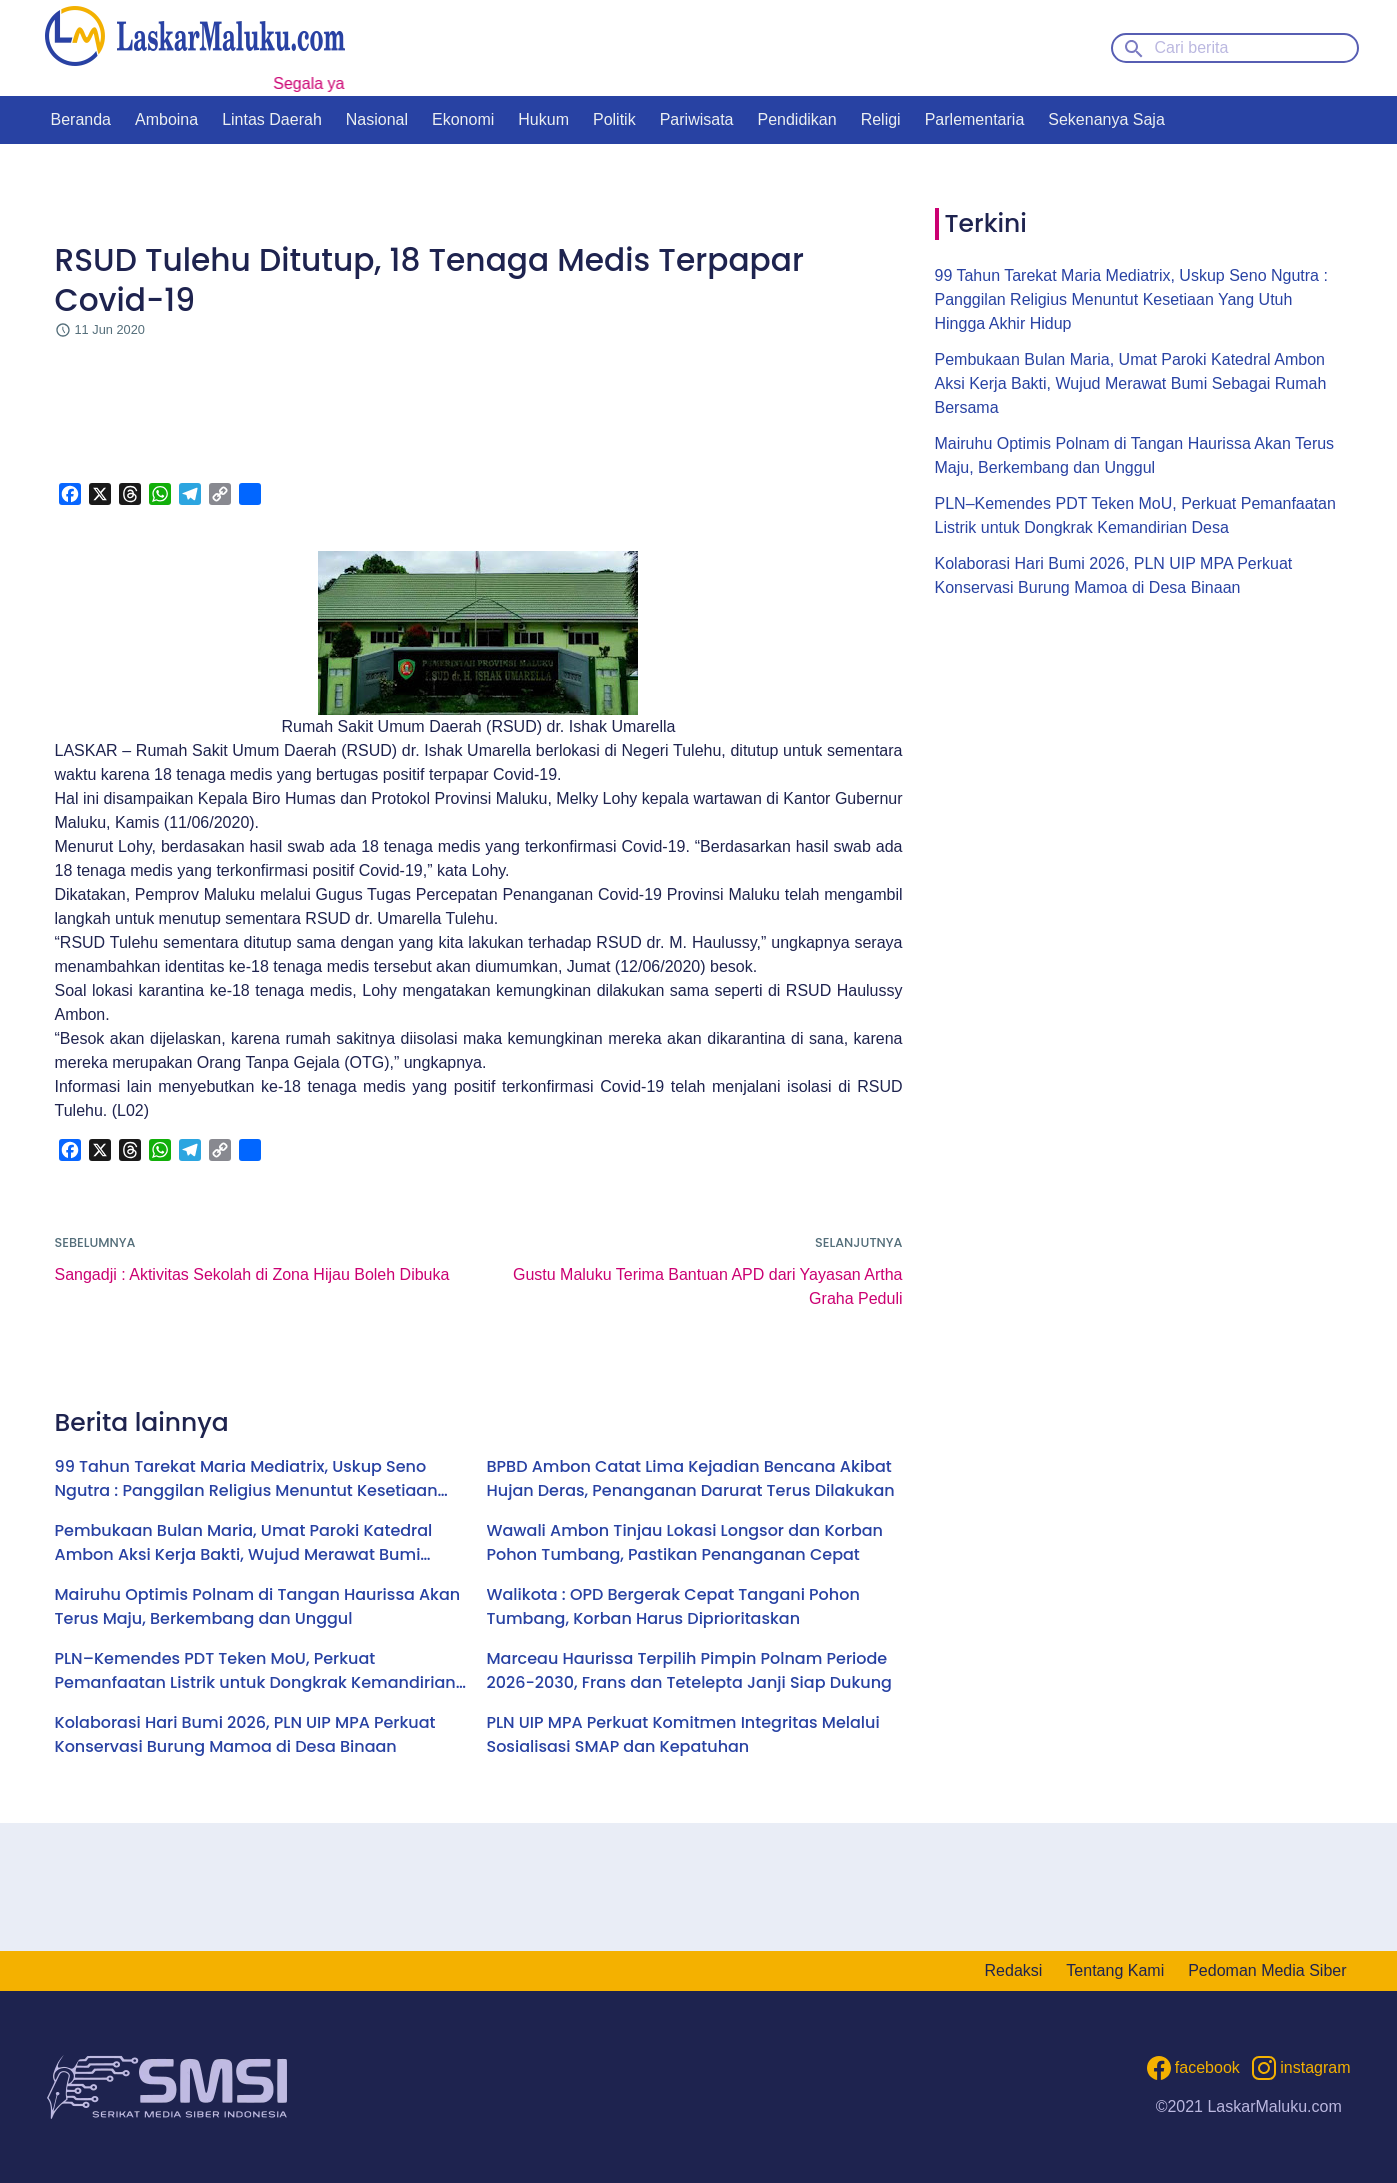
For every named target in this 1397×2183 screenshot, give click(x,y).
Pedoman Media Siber (1267, 1970)
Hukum (543, 119)
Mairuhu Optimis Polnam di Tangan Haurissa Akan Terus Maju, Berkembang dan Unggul (258, 1606)
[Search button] (1134, 47)
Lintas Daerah (272, 119)
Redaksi (1014, 1970)
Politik (614, 119)
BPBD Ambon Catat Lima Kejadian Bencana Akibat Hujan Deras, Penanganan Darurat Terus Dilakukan (691, 1478)
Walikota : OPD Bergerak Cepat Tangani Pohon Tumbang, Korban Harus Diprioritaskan (673, 1606)
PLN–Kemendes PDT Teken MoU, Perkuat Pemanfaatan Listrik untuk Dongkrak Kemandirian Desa (255, 1671)
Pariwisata (697, 119)
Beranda (81, 119)
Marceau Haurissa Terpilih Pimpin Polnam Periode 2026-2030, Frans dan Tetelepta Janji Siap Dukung (689, 1670)
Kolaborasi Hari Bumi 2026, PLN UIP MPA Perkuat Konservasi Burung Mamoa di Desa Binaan (245, 1734)
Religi (881, 119)
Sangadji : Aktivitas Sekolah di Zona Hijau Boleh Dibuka (252, 1274)
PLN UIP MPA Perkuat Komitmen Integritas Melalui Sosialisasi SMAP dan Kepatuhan (683, 1734)
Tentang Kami (1115, 1970)
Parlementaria (975, 119)
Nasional (377, 119)
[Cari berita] (1235, 48)
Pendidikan (796, 119)
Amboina (166, 119)
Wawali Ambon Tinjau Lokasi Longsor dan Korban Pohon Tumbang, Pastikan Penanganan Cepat (685, 1542)
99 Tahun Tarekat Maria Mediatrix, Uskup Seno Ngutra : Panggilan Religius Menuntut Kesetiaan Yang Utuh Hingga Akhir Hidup (246, 1479)
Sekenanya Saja (1106, 119)
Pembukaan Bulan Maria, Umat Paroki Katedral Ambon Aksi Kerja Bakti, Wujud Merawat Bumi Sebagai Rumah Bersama (244, 1543)
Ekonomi (463, 119)
